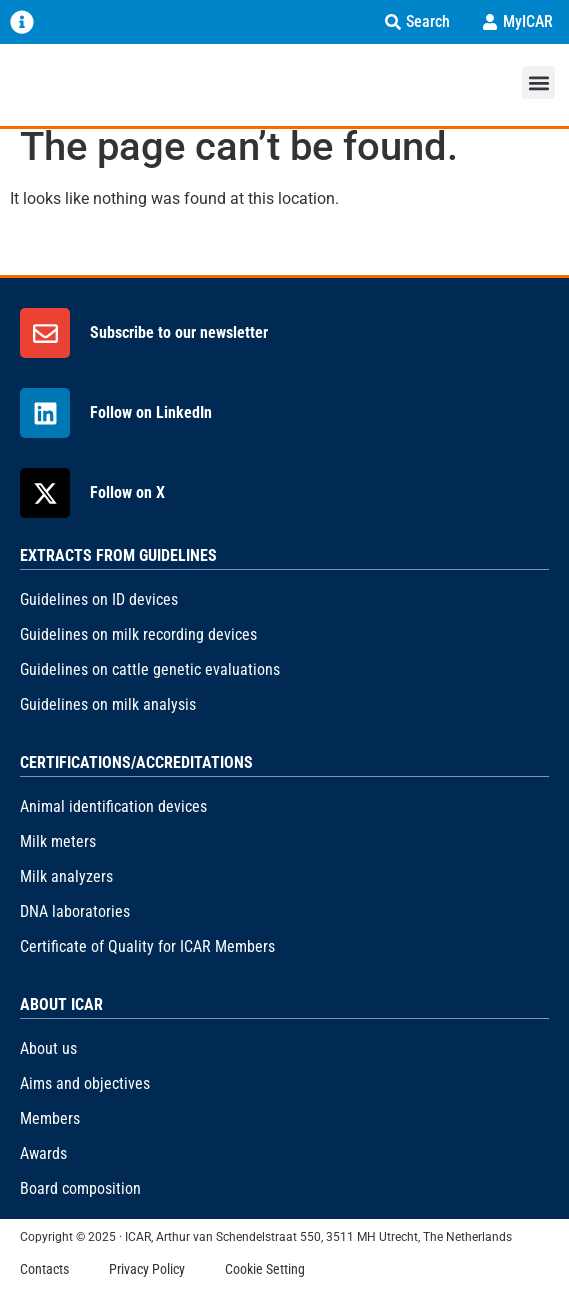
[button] (538, 82)
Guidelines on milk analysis (108, 704)
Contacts (44, 1269)
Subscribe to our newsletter (179, 332)
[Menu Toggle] (22, 22)
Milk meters (58, 841)
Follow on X (127, 492)
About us (48, 1048)
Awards (43, 1153)
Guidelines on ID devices (99, 599)
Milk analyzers (66, 876)
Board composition (80, 1188)
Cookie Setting (265, 1269)
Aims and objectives (85, 1083)
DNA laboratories (75, 911)
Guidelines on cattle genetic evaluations (150, 669)
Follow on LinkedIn (151, 412)
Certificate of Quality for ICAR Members (147, 946)
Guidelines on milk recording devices (138, 634)
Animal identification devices (113, 806)
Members (50, 1118)
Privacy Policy (147, 1269)
